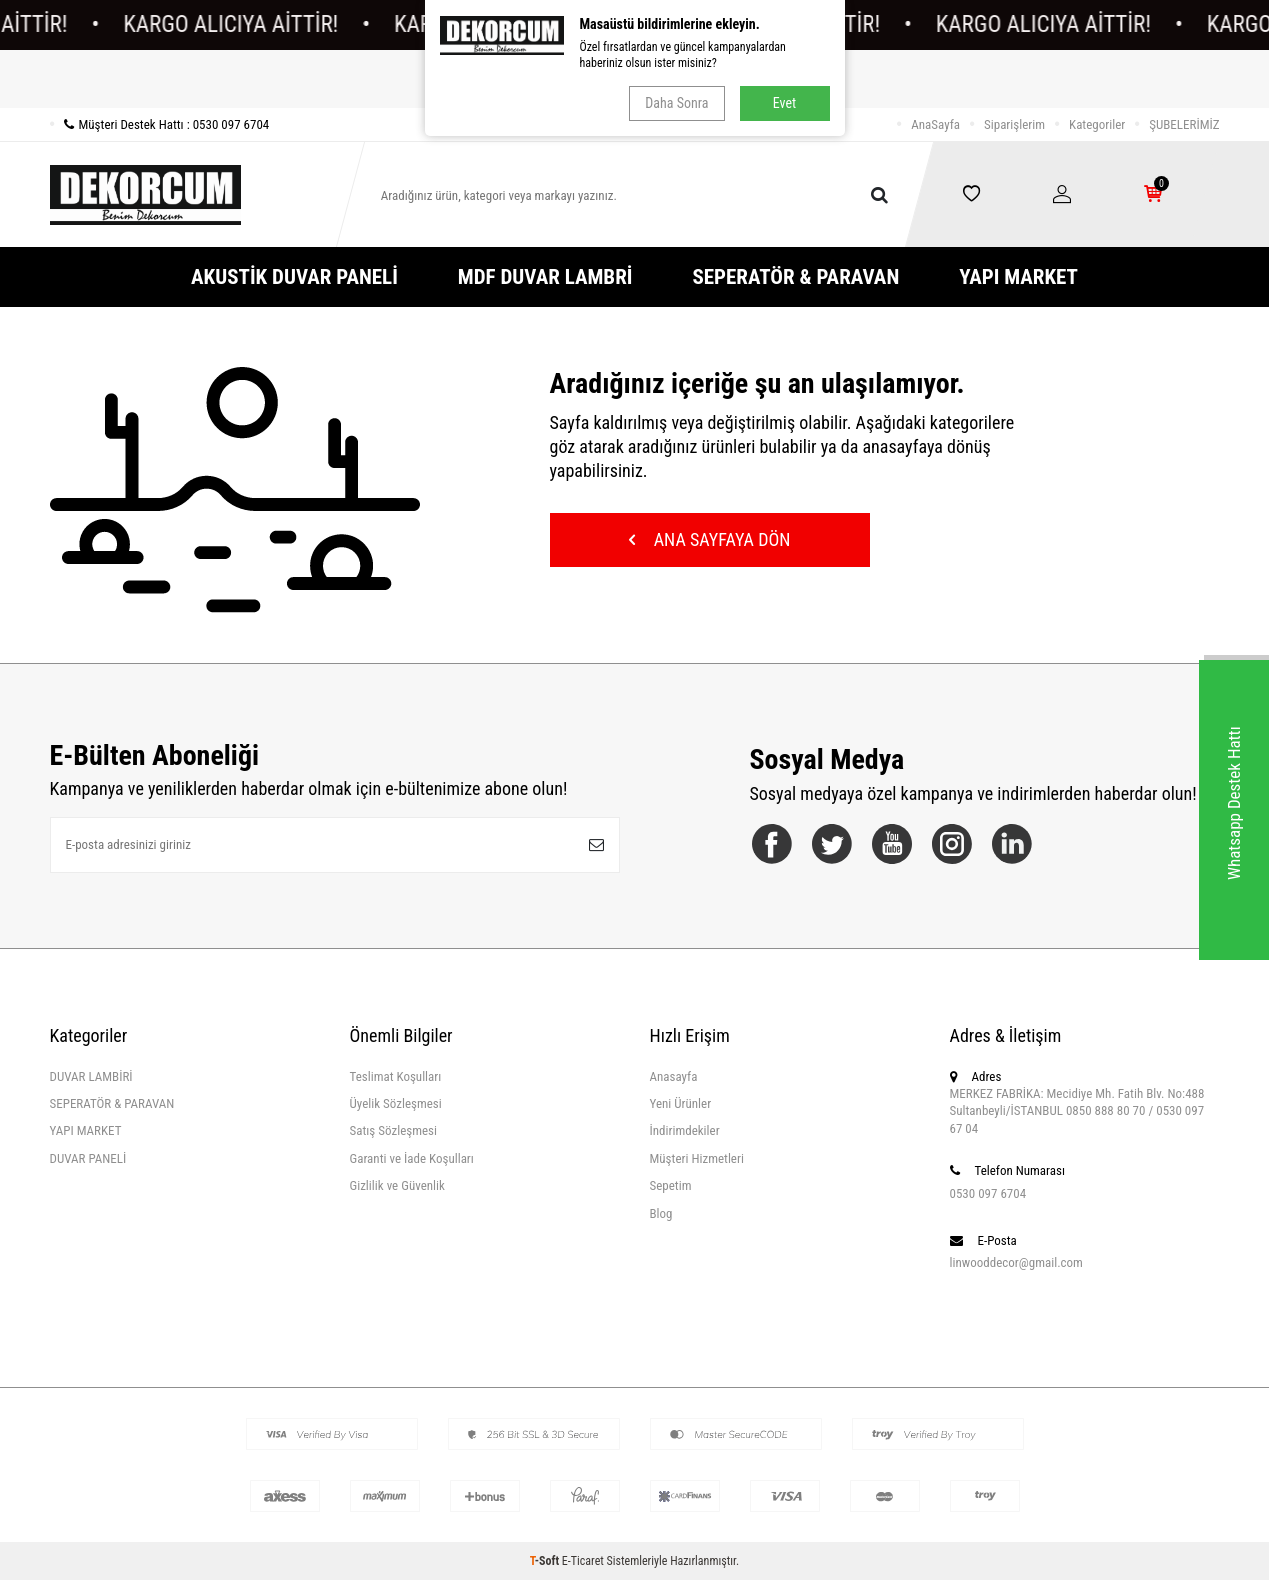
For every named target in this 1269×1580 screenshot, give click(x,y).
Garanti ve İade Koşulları (412, 1158)
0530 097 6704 (988, 1193)
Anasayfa (674, 1076)
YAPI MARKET (1018, 277)
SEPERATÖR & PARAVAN (795, 277)
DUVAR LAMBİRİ (91, 1076)
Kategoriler (1097, 124)
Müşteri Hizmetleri (697, 1158)
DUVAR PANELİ (88, 1158)
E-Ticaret (583, 1561)
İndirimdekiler (685, 1130)
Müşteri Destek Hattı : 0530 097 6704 (160, 124)
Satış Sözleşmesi (393, 1130)
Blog (661, 1213)
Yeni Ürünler (681, 1103)
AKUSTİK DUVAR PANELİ (294, 277)
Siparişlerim (1014, 124)
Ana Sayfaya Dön (710, 539)
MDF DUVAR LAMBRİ (545, 277)
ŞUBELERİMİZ (1184, 124)
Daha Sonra (676, 103)
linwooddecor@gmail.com (1016, 1262)
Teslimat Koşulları (396, 1076)
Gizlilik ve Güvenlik (397, 1185)
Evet (784, 103)
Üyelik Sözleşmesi (396, 1103)
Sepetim (671, 1185)
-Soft (546, 1561)
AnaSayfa (935, 124)
